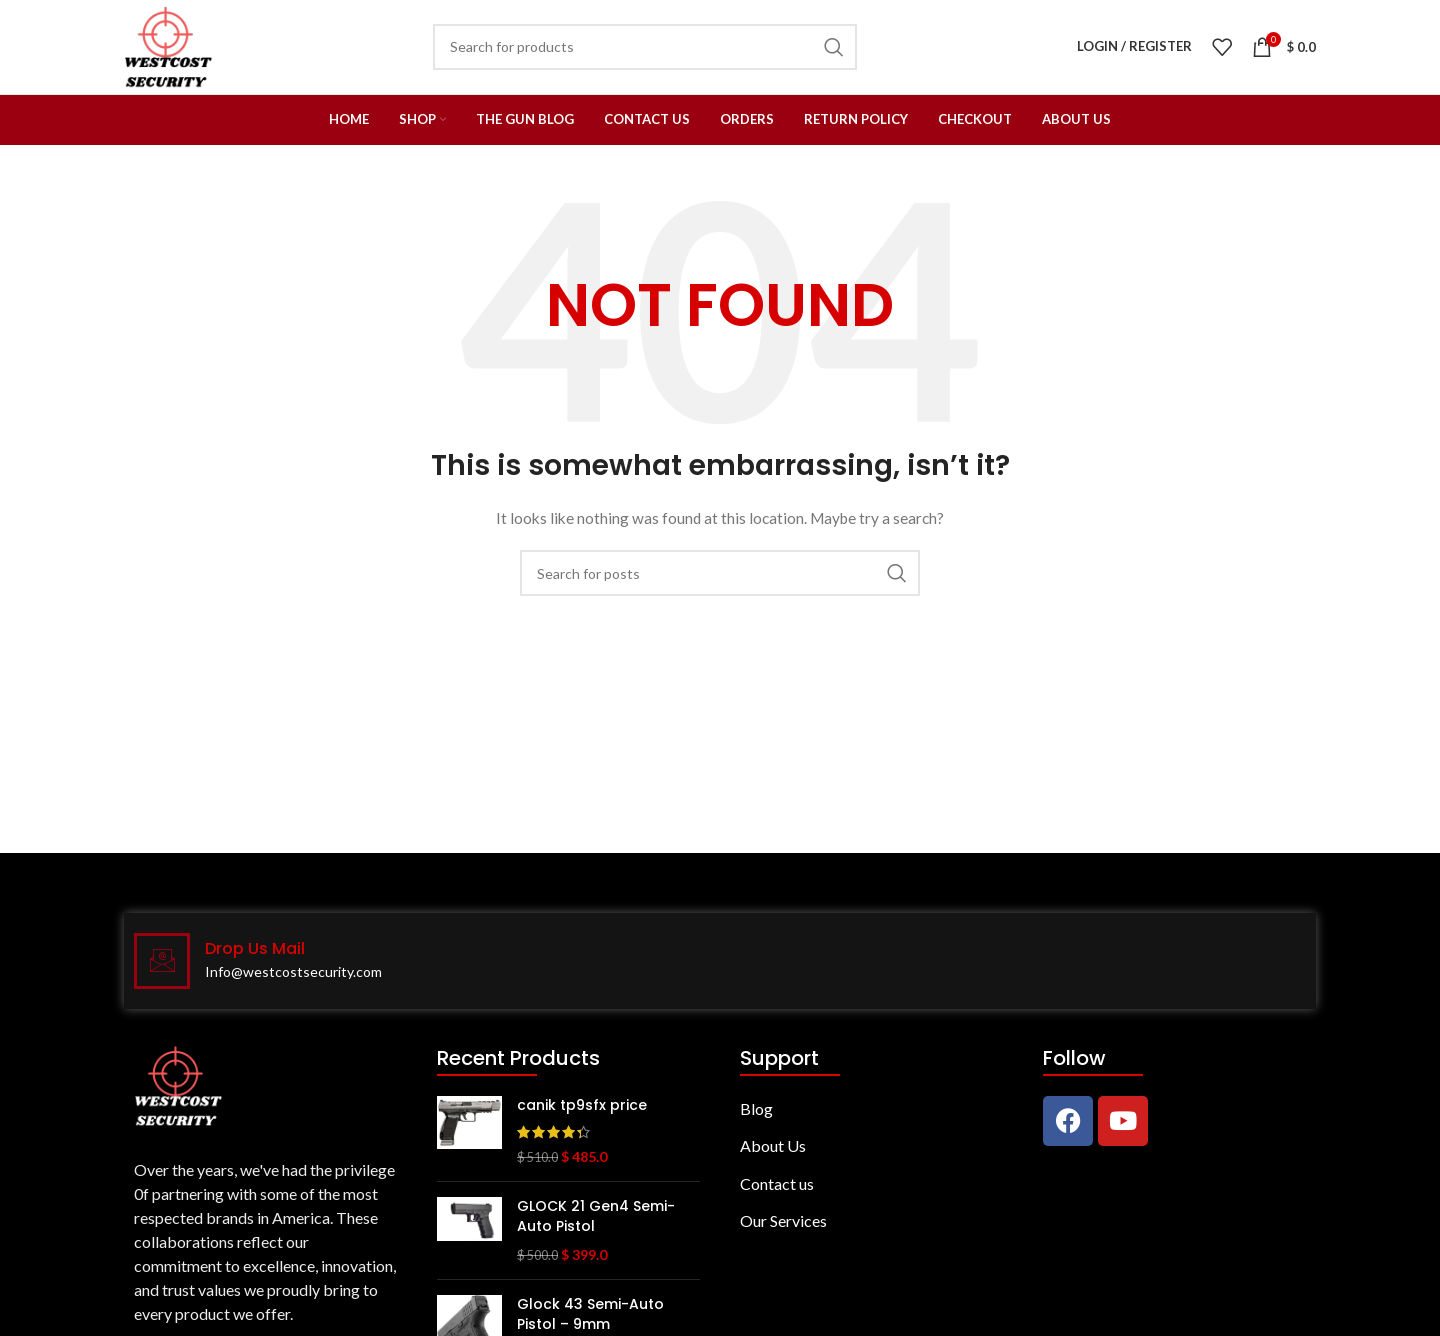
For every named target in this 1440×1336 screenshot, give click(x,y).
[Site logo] (174, 50)
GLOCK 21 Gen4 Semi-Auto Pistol (596, 1227)
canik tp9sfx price (582, 1115)
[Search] (720, 584)
